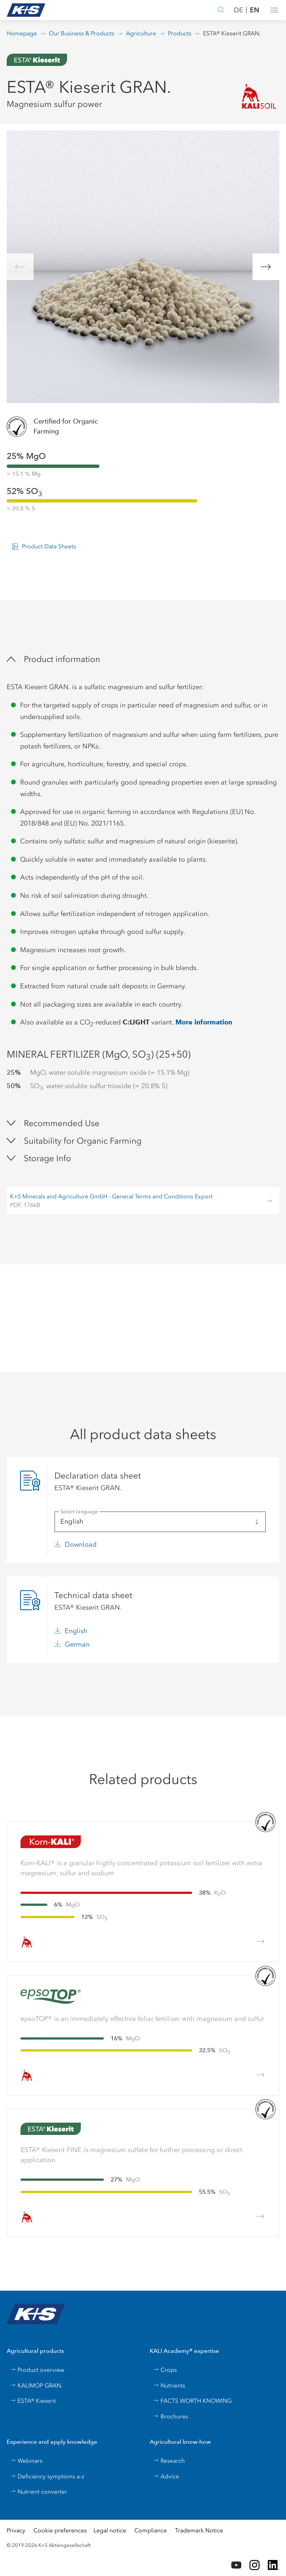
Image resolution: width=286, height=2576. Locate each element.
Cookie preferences (60, 2530)
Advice (166, 2476)
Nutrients (169, 2385)
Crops (165, 2369)
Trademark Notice (199, 2530)
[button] (274, 10)
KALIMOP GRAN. (36, 2385)
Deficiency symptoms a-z (47, 2476)
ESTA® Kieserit (33, 2400)
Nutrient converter (38, 2491)
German (77, 1644)
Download (80, 1544)
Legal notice (109, 2530)
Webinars (26, 2460)
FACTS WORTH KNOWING (192, 2400)
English (76, 1631)
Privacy (16, 2530)
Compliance (150, 2530)
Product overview (37, 2369)
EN (254, 10)
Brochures (170, 2416)
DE (238, 10)
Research (169, 2460)
